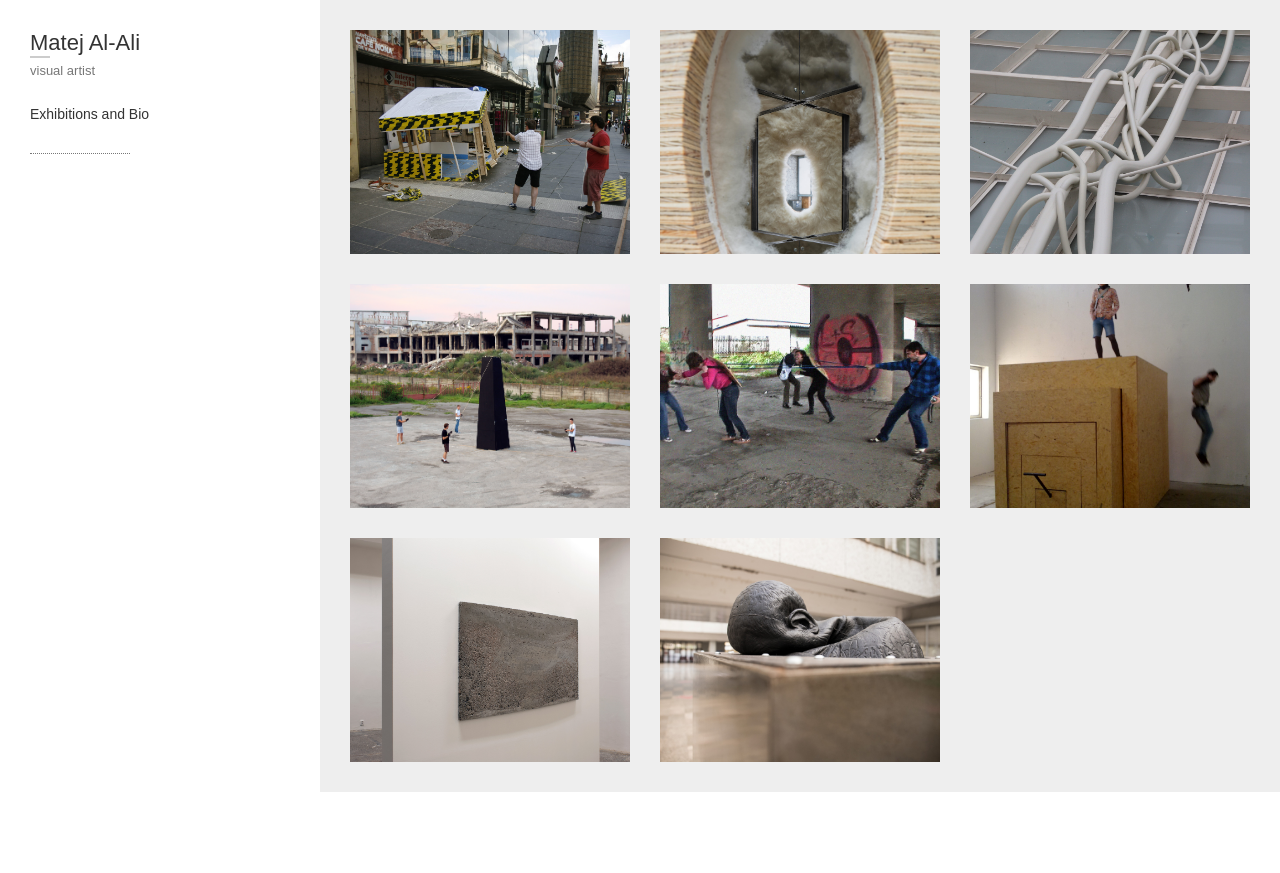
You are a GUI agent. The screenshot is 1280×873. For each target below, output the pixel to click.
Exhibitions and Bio (89, 114)
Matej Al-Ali (85, 42)
